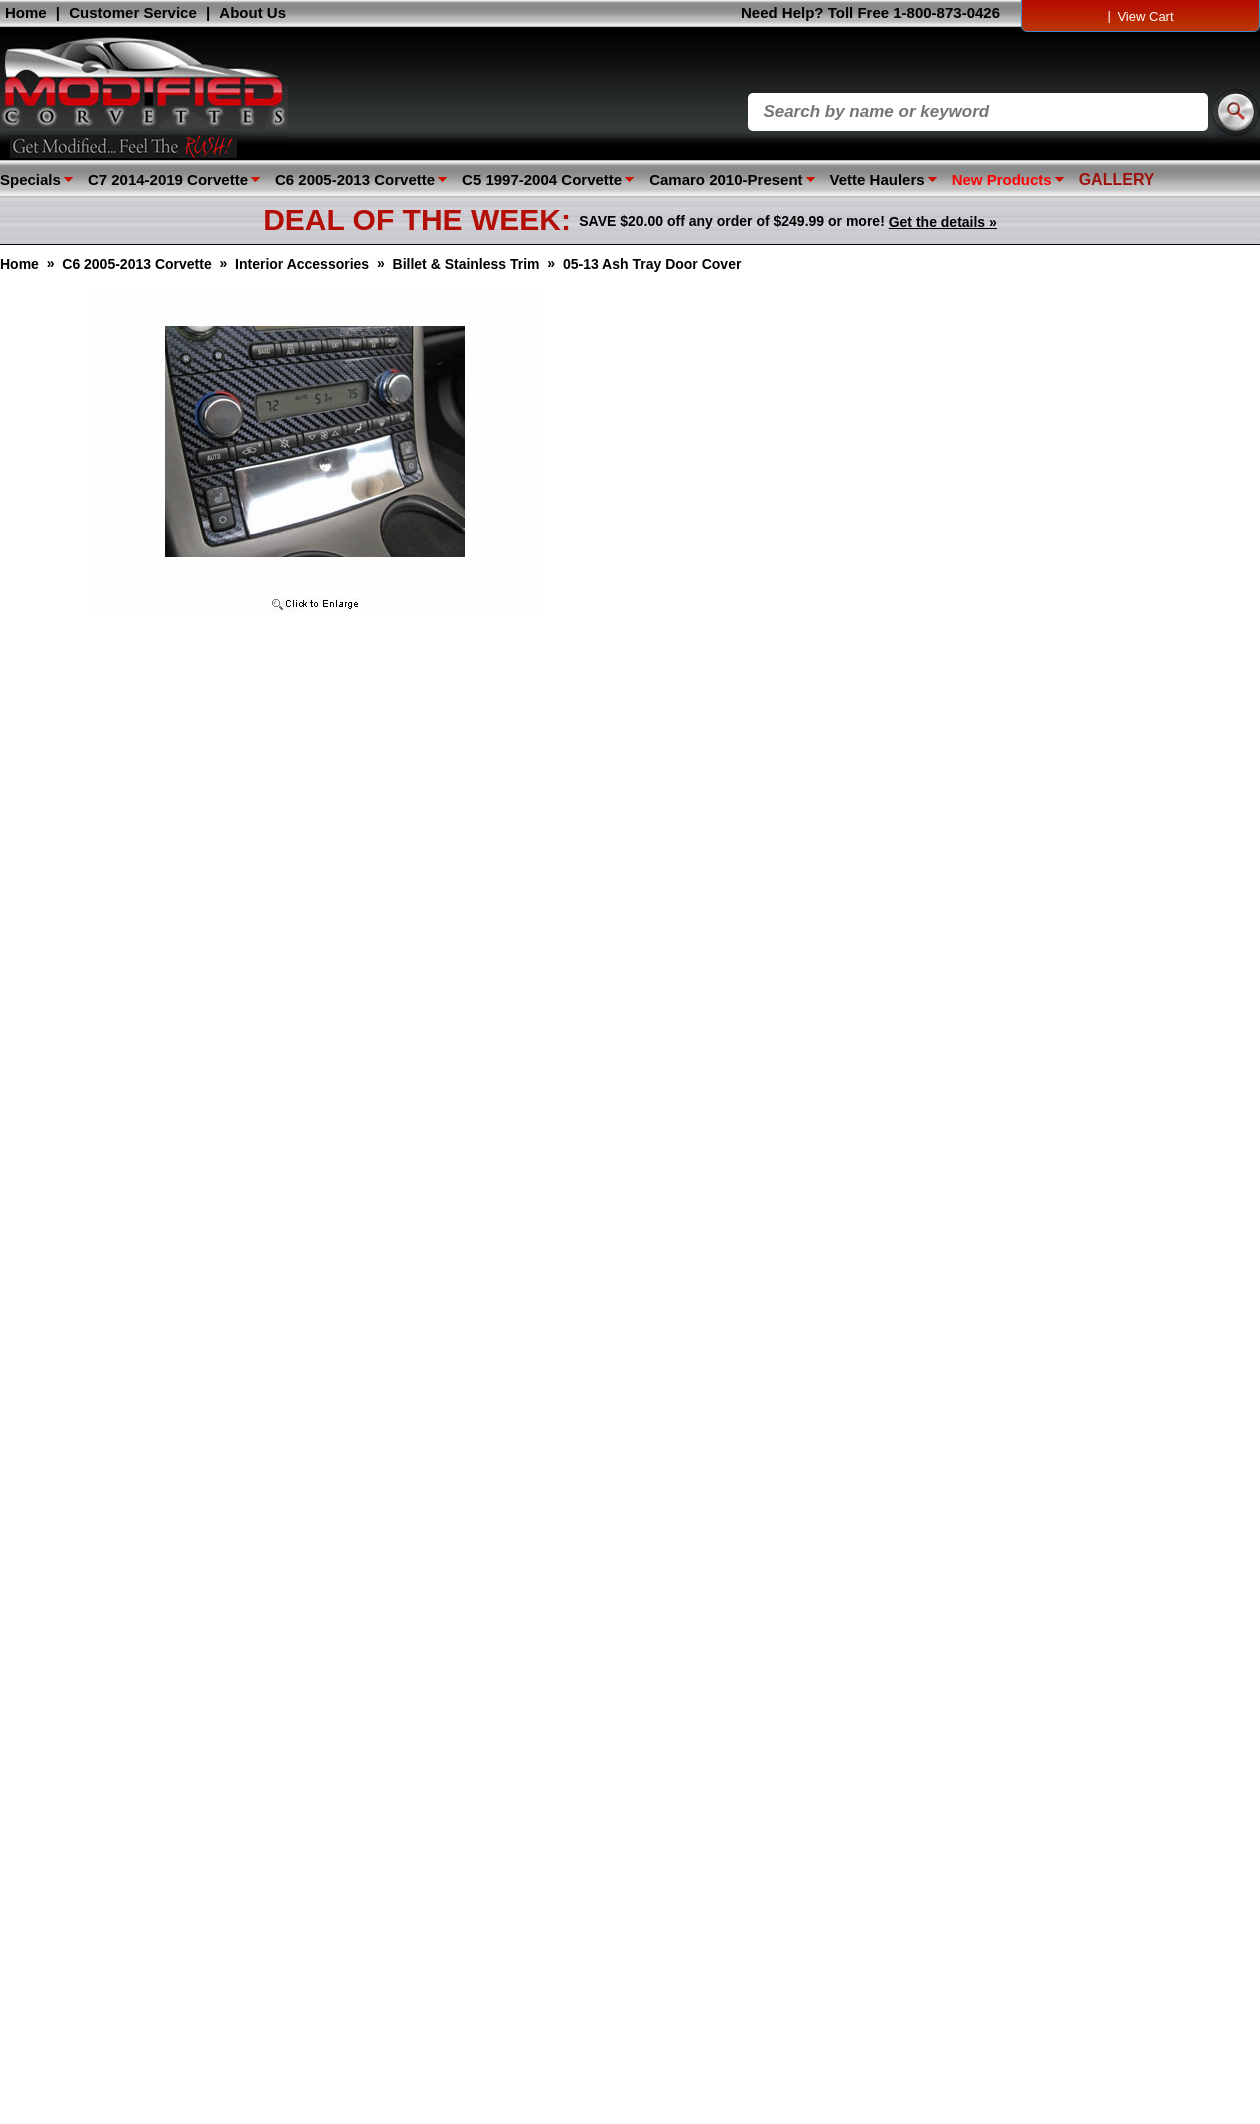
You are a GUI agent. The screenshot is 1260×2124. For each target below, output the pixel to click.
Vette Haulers (877, 179)
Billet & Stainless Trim (466, 264)
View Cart (1145, 16)
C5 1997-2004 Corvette (542, 179)
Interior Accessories (302, 264)
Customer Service (133, 12)
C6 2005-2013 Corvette (355, 179)
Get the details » (943, 222)
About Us (252, 12)
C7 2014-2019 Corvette (168, 179)
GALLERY (1117, 179)
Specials (30, 179)
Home (26, 12)
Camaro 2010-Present (725, 179)
